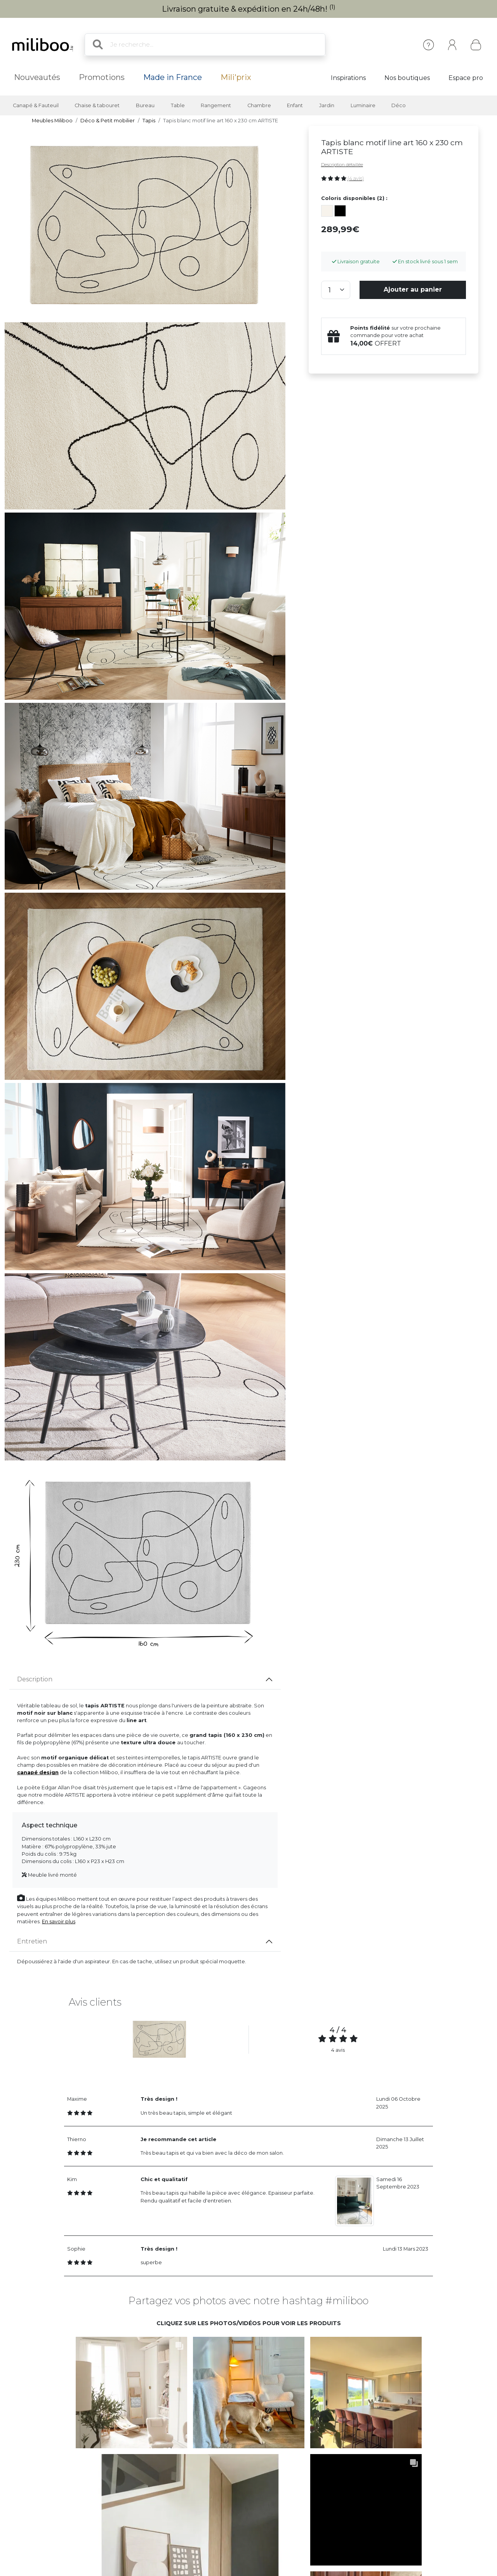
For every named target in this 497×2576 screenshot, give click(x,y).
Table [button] (178, 105)
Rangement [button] (216, 105)
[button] (131, 2392)
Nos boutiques (407, 78)
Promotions (102, 77)
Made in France (172, 77)
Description (34, 1679)
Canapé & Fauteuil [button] (36, 105)
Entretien (32, 1941)
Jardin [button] (326, 105)
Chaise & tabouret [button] (97, 105)
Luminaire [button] (363, 105)
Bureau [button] (145, 105)
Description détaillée (342, 164)
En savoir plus (58, 1921)
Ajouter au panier (413, 289)
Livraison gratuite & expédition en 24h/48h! (248, 9)
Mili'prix (236, 77)
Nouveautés (37, 77)
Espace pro (465, 78)
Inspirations (348, 78)
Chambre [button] (259, 105)
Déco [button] (398, 105)
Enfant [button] (295, 105)
